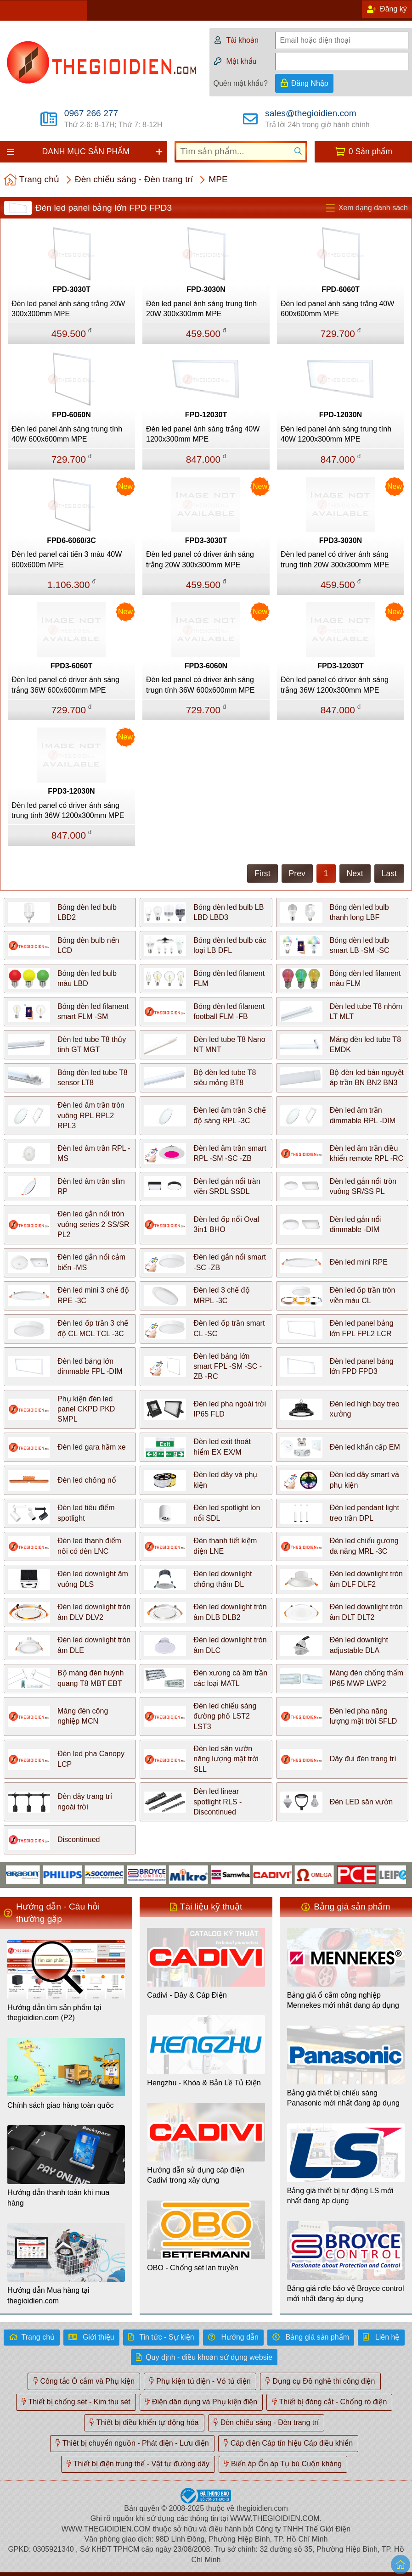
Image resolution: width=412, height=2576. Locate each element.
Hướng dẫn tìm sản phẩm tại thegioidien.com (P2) (54, 2013)
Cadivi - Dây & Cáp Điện (187, 1995)
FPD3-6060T (72, 666)
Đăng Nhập (309, 83)
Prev (297, 873)
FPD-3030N (205, 289)
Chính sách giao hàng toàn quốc (60, 2105)
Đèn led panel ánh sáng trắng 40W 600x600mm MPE (337, 309)
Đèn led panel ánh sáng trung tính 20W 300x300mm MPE (201, 309)
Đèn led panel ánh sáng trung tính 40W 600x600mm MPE (66, 434)
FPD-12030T (206, 415)
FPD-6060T (341, 289)
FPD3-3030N (340, 540)
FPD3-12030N (71, 791)
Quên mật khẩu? (240, 83)
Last (389, 873)
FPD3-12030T (340, 666)
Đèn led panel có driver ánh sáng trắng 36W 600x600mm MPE (65, 685)
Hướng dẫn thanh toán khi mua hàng (58, 2197)
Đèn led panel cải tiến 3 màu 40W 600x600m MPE (66, 559)
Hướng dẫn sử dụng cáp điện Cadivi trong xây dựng (195, 2175)
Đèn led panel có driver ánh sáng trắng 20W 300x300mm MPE (200, 559)
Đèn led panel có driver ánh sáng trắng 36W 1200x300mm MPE (335, 685)
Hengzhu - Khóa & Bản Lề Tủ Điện (204, 2083)
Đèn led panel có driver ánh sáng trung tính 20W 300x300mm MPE (335, 559)
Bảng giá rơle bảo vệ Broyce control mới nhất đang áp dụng (345, 2293)
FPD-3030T (71, 289)
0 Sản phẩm (370, 151)
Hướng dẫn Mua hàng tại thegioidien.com (48, 2295)
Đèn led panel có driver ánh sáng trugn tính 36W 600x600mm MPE (200, 685)
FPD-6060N (71, 415)
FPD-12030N (340, 415)
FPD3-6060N (206, 666)
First (262, 873)
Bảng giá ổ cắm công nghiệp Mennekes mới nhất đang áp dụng (343, 2000)
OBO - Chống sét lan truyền (192, 2268)
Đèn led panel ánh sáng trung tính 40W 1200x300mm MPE (336, 434)
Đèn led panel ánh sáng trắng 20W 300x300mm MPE (68, 309)
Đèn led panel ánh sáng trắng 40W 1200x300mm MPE (203, 434)
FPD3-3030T (206, 540)
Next (355, 873)
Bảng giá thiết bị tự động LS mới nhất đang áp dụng (340, 2196)
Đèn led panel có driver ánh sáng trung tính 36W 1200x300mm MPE (67, 810)
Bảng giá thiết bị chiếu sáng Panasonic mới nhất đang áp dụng (343, 2098)
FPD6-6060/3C (71, 540)
